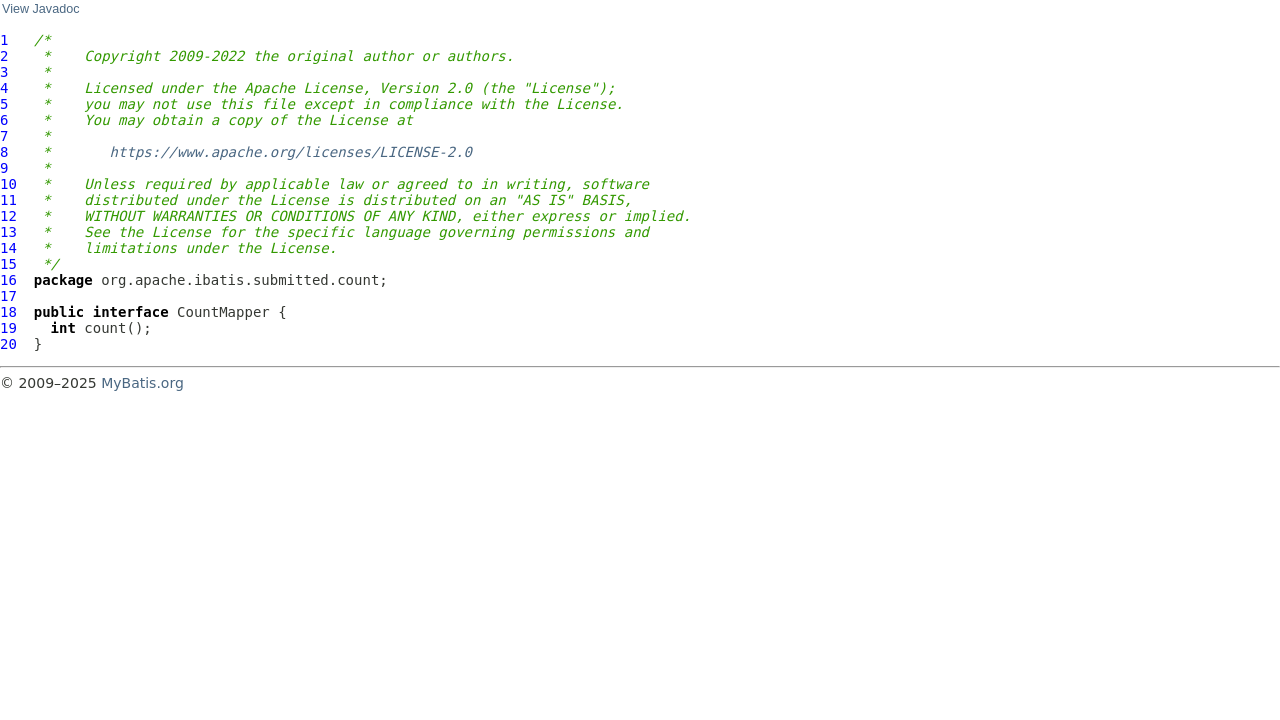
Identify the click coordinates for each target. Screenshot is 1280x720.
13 (8, 232)
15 (8, 264)
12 (8, 216)
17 (8, 296)
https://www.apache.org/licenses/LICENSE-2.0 (291, 152)
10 (8, 184)
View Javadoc (40, 9)
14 (8, 248)
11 (8, 200)
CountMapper (223, 312)
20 (8, 344)
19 (8, 328)
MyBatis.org (142, 383)
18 (8, 312)
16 (8, 280)
